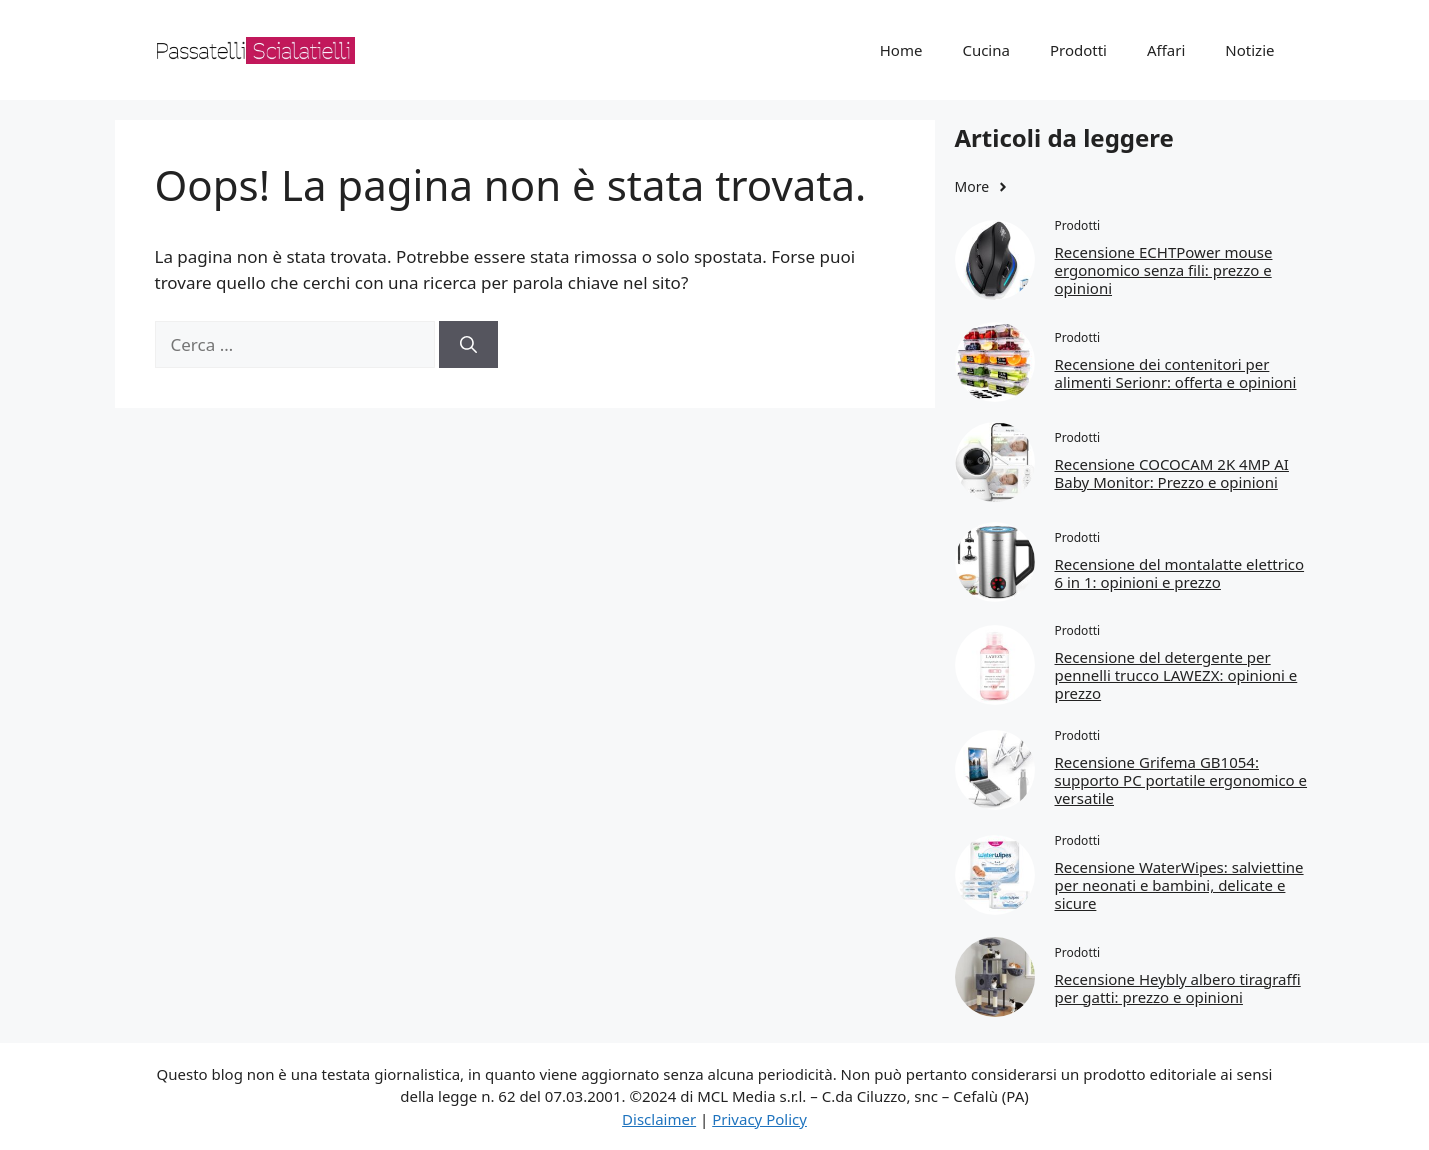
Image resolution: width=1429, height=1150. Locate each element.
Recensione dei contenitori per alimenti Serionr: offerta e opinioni (1176, 373)
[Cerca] (468, 345)
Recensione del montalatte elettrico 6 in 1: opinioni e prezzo (1180, 573)
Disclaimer (659, 1119)
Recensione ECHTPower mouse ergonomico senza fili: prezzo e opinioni (1164, 270)
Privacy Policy (759, 1119)
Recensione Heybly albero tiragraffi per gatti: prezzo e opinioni (1178, 988)
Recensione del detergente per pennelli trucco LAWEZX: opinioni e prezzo (1176, 675)
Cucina (986, 50)
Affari (1166, 50)
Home (901, 50)
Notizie (1249, 50)
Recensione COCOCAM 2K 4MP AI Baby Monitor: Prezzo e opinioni (1172, 473)
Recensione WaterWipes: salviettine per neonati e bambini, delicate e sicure (1179, 885)
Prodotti (1078, 50)
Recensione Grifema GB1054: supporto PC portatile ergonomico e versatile (1181, 780)
